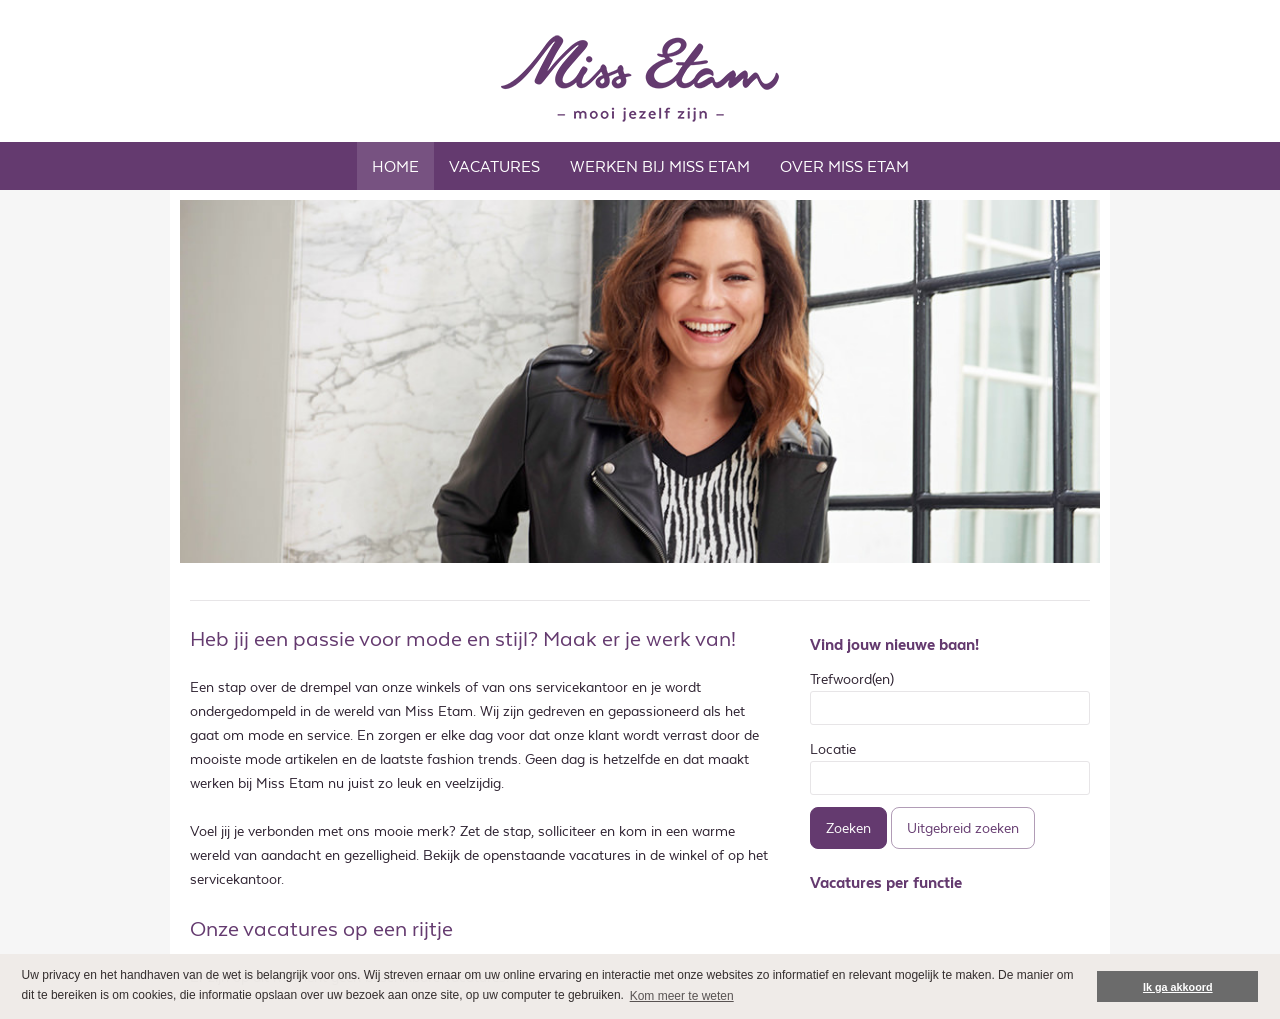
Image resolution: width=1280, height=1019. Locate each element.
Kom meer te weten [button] (682, 996)
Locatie (833, 749)
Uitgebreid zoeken (963, 828)
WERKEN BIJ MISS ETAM (660, 166)
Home (395, 166)
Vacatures (494, 166)
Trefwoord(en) (852, 679)
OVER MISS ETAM (844, 166)
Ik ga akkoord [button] (1178, 987)
